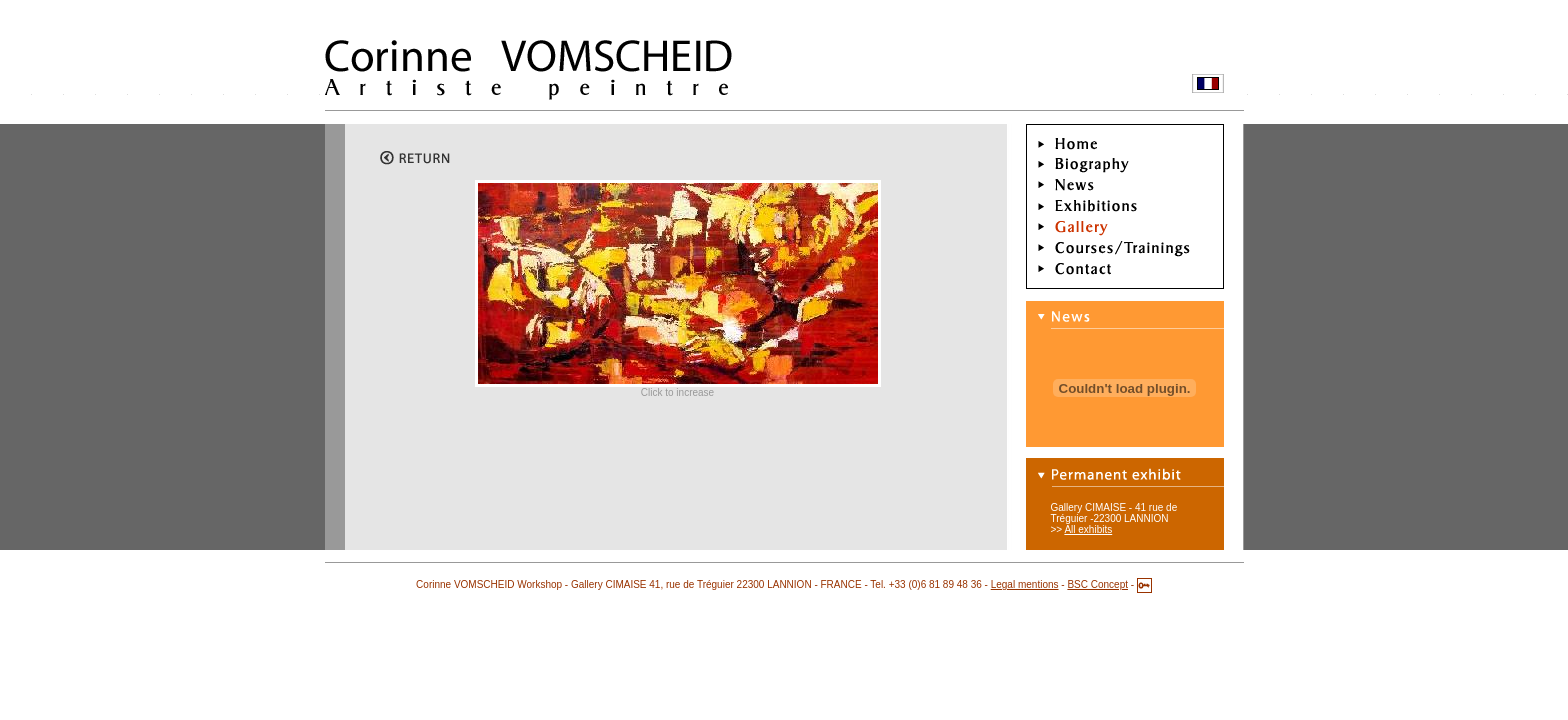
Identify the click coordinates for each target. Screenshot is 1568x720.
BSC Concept (1097, 584)
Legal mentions (1025, 584)
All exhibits (1088, 529)
